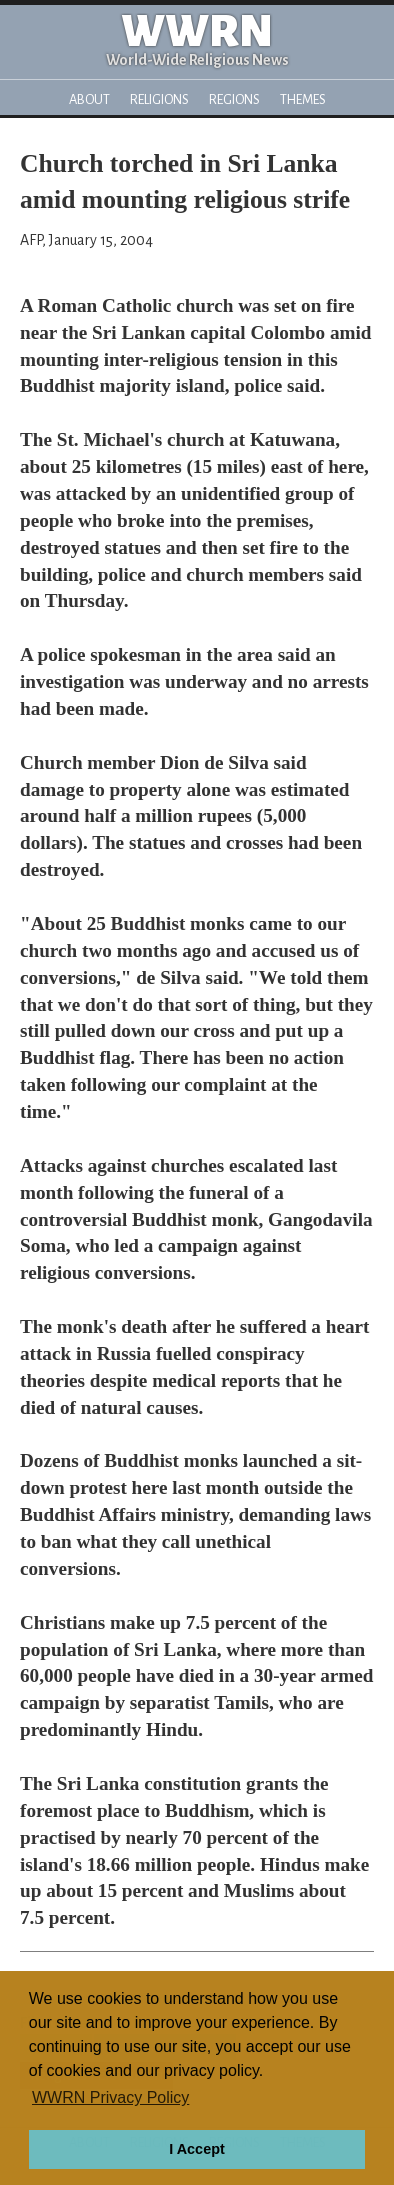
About (89, 99)
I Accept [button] (196, 2149)
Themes (303, 99)
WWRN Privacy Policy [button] (110, 2097)
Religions (159, 99)
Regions (234, 99)
